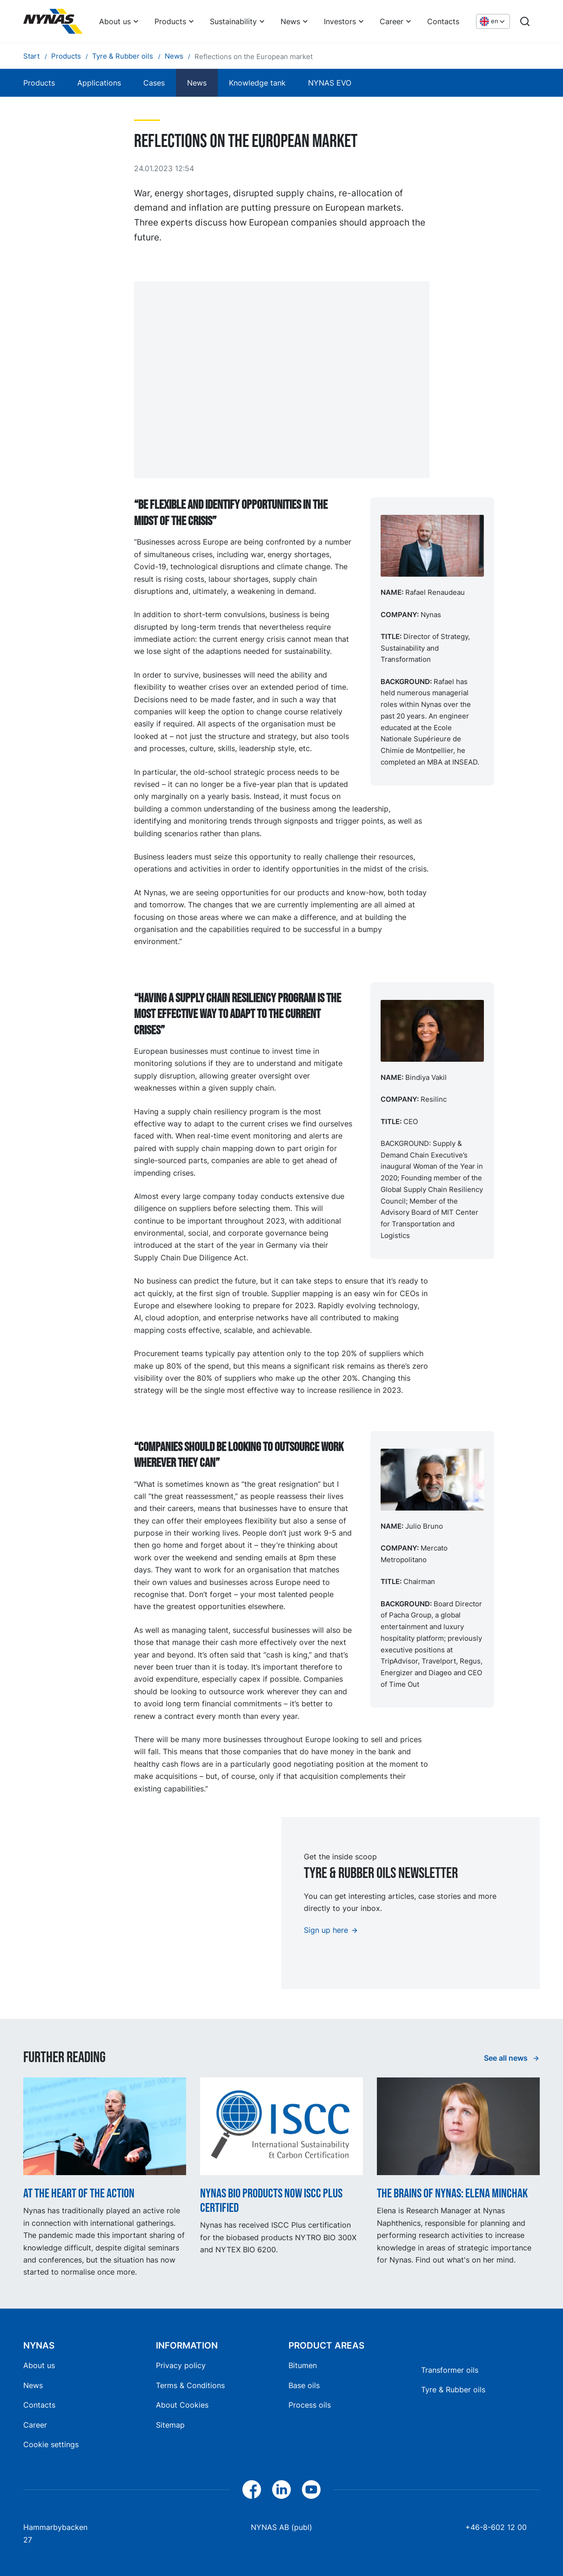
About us (115, 21)
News (290, 21)
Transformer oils (449, 2370)
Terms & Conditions (190, 2385)
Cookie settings (51, 2444)
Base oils (304, 2385)
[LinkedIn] (281, 2489)
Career (391, 21)
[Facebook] (251, 2489)
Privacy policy (181, 2365)
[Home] (53, 21)
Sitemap (170, 2425)
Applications (99, 82)
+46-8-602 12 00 (496, 2527)
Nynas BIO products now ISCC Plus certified (271, 2200)
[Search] (524, 21)
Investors (340, 21)
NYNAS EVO (329, 82)
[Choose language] (493, 21)
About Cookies (182, 2405)
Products (170, 21)
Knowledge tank (257, 82)
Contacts (443, 21)
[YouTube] (311, 2489)
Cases (154, 82)
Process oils (309, 2405)
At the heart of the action (78, 2193)
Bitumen (302, 2365)
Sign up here (326, 1930)
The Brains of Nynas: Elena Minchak (452, 2193)
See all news (506, 2058)
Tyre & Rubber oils (453, 2389)
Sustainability (233, 21)
